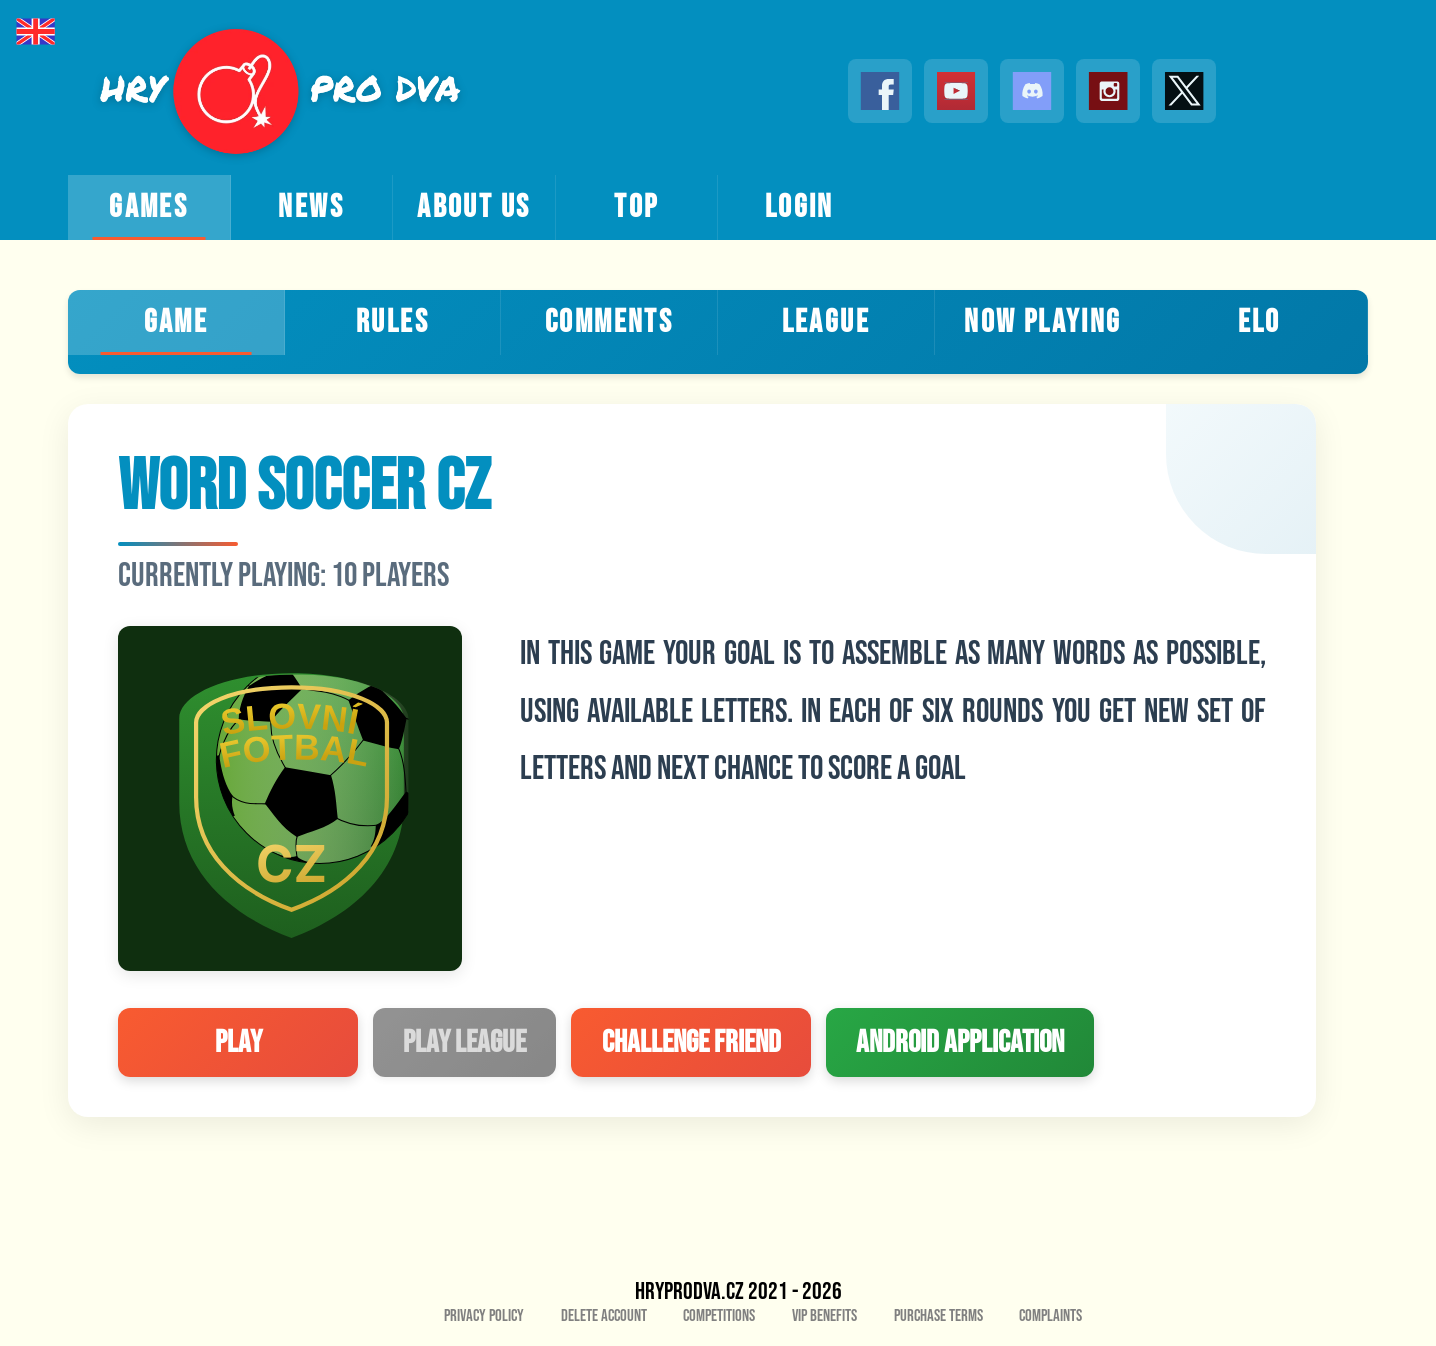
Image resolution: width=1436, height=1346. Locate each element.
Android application (960, 1042)
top (636, 207)
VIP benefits (824, 1316)
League (826, 322)
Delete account (604, 1316)
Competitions (719, 1316)
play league (464, 1042)
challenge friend (691, 1042)
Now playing (1042, 322)
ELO (1259, 322)
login (799, 207)
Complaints (1050, 1316)
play (238, 1042)
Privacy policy (484, 1316)
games (148, 207)
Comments (609, 322)
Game (176, 322)
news (311, 207)
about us (473, 207)
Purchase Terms (938, 1316)
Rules (392, 322)
